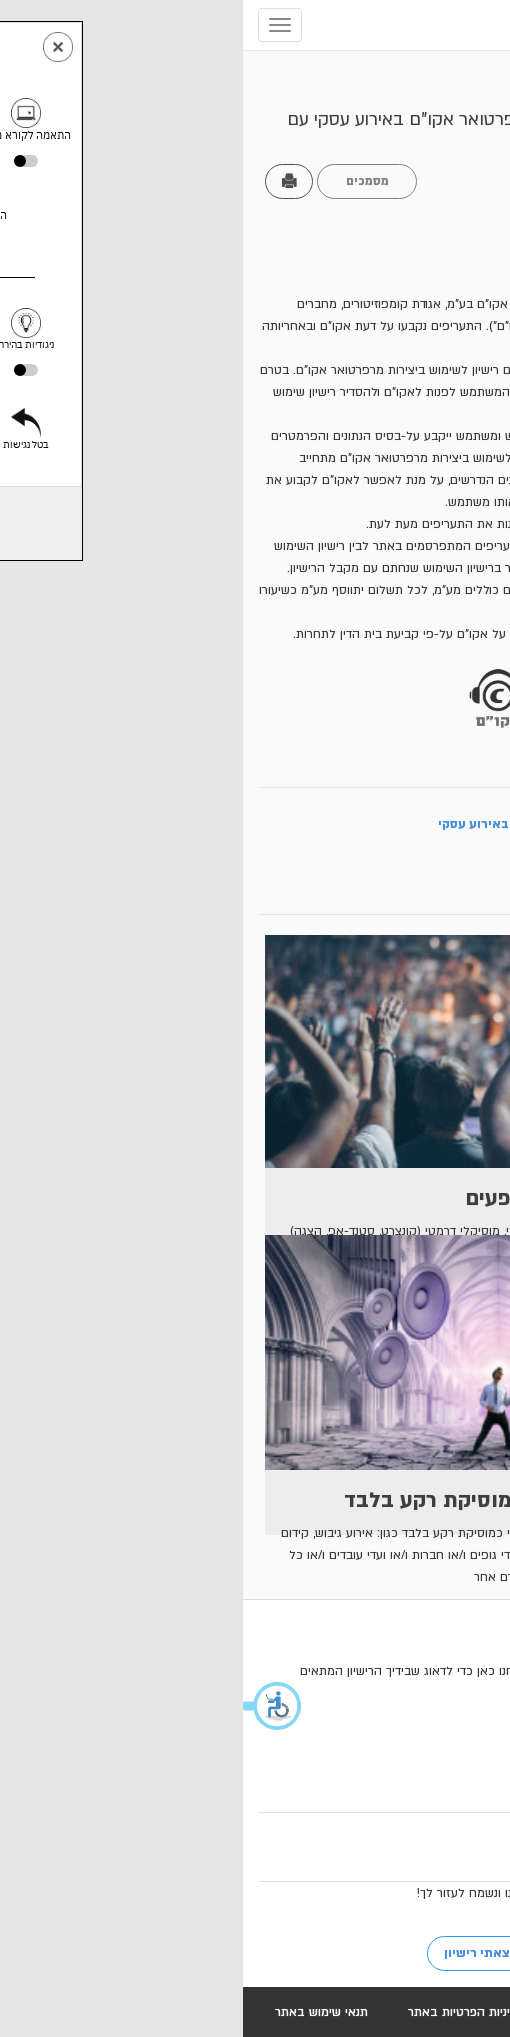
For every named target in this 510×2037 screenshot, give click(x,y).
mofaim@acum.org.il (352, 1791)
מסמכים (124, 181)
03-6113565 (382, 1769)
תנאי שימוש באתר (78, 2012)
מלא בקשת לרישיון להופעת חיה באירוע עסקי (341, 824)
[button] (30, 1706)
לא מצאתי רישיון (247, 1953)
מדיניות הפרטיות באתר (224, 2012)
